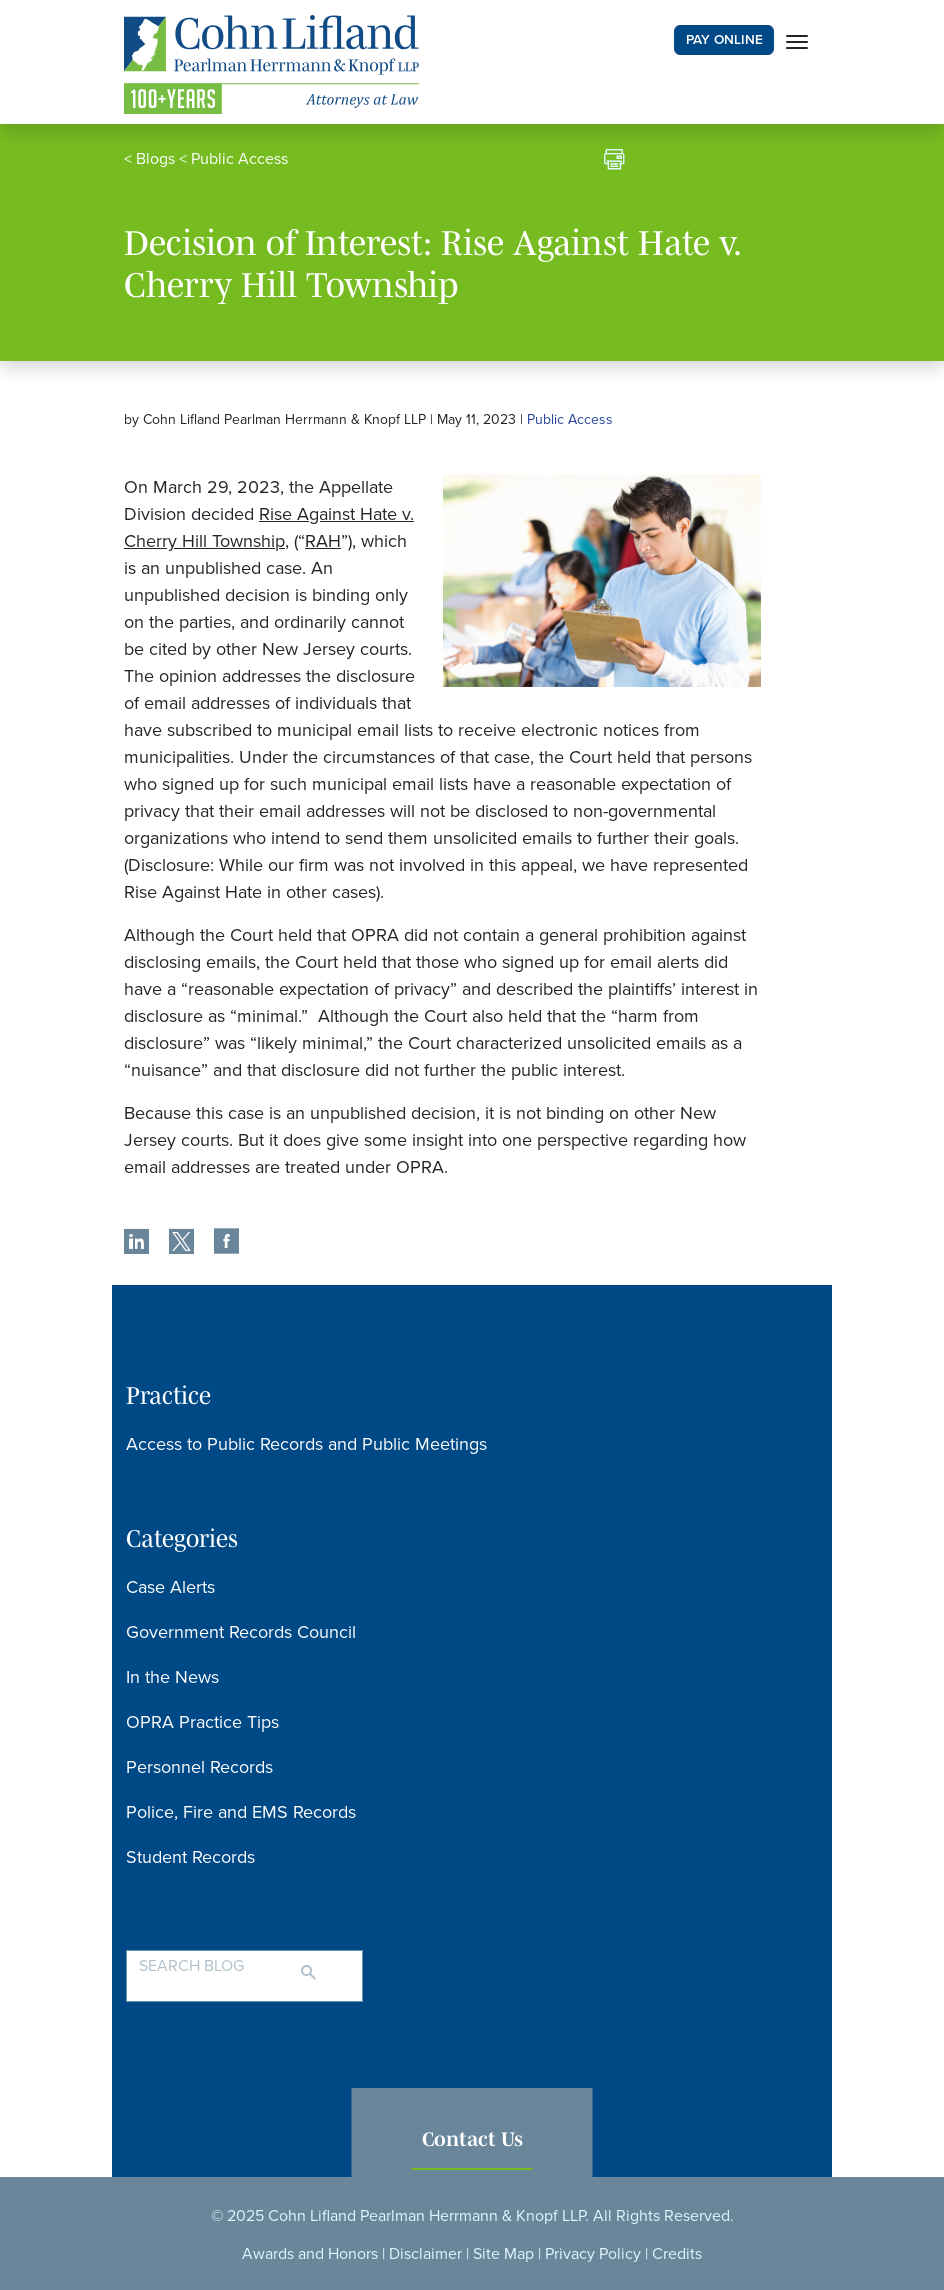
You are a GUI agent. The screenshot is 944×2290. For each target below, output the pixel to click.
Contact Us (472, 2139)
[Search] (328, 1964)
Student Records (190, 1857)
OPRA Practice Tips (202, 1722)
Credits (677, 2254)
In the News (172, 1677)
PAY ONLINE (724, 40)
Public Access (239, 159)
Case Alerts (170, 1587)
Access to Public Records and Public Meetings (306, 1444)
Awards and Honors (310, 2254)
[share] (136, 1244)
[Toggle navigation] (797, 40)
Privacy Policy (593, 2254)
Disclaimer (425, 2254)
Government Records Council (241, 1632)
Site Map (503, 2254)
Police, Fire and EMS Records (241, 1812)
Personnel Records (199, 1767)
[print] (614, 162)
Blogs (155, 159)
